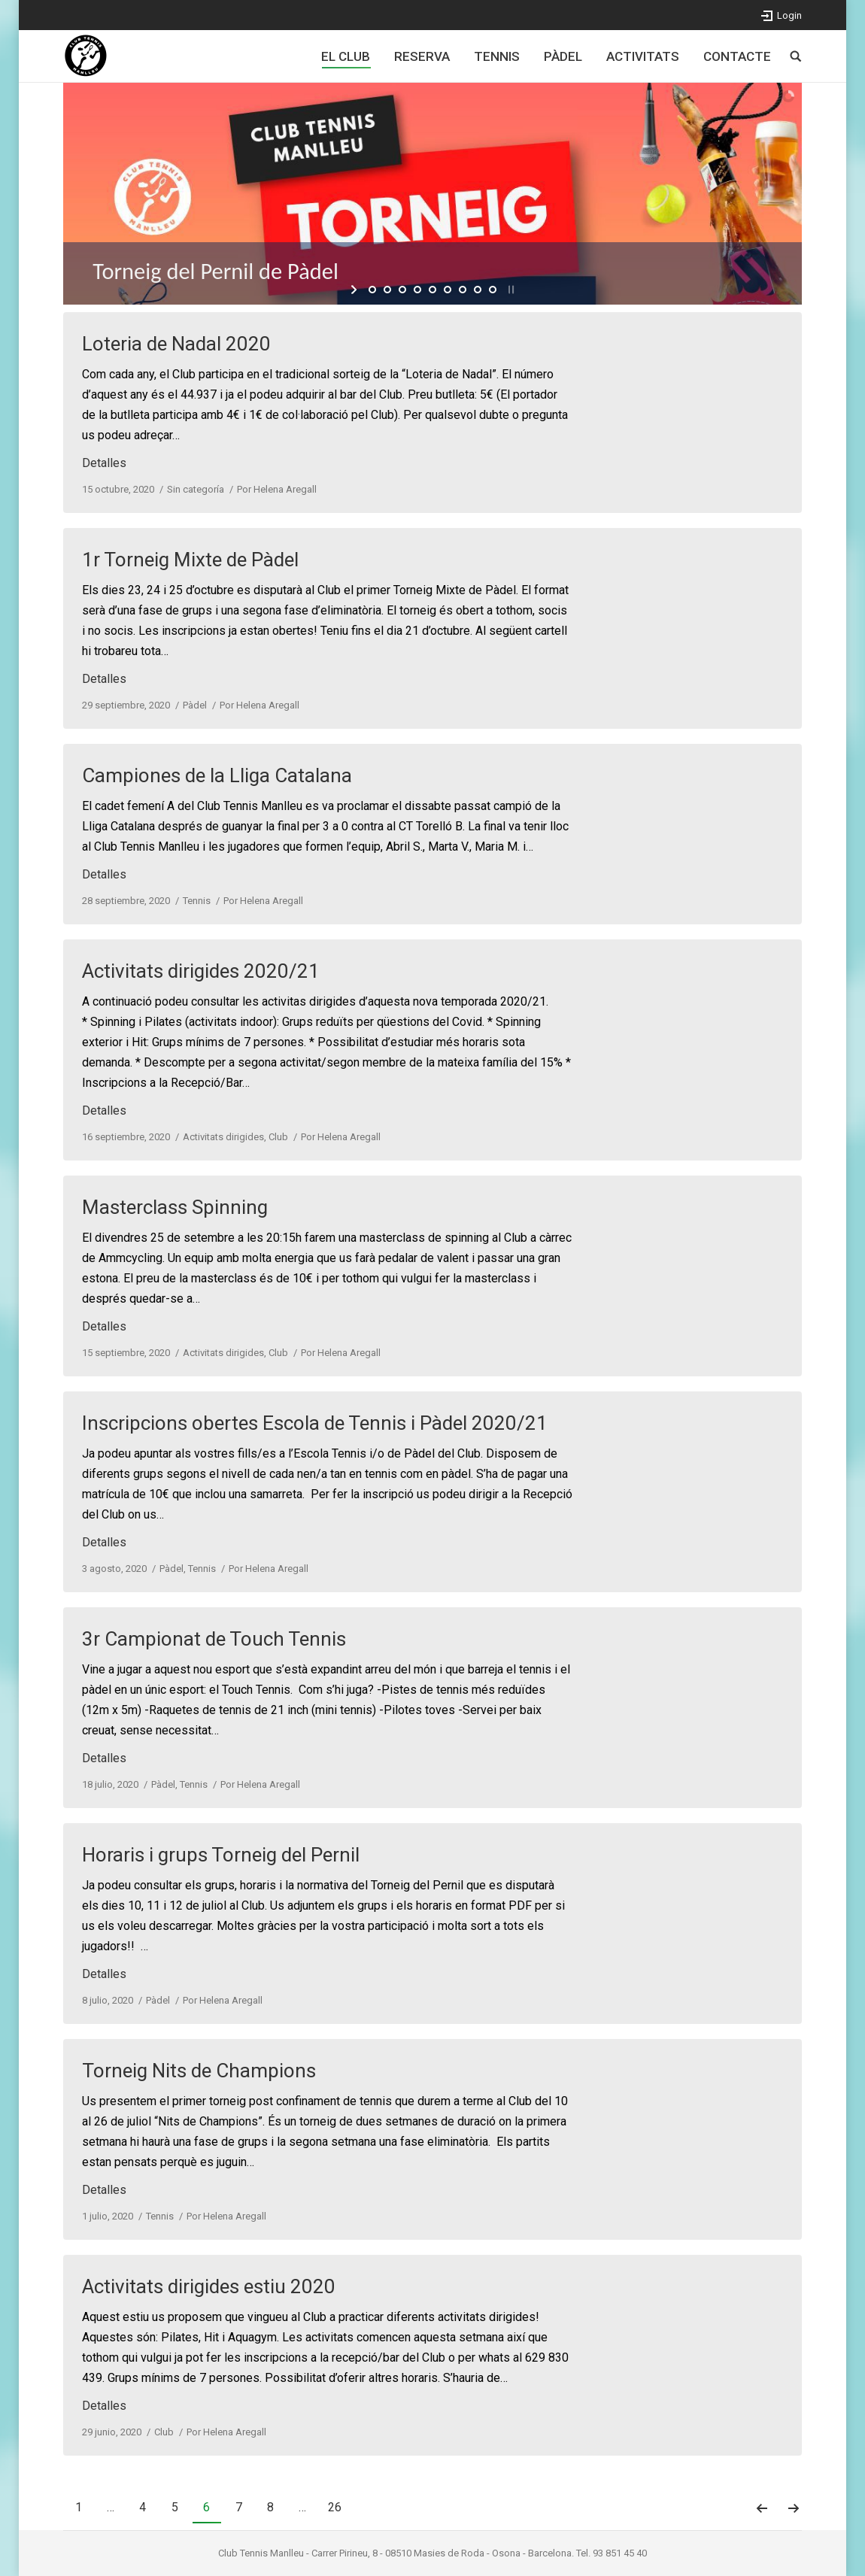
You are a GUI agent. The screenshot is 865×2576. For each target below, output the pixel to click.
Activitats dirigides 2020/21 (201, 971)
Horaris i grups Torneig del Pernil (221, 1854)
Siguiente (794, 2508)
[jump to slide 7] (462, 289)
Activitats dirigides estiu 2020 (208, 2286)
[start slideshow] (355, 289)
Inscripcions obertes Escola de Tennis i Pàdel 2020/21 (315, 1423)
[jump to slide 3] (402, 289)
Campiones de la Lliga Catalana (217, 775)
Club (278, 1136)
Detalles (104, 463)
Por (277, 489)
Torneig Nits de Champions (199, 2070)
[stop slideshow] (509, 289)
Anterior (762, 2508)
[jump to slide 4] (417, 289)
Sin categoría (195, 489)
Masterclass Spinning (175, 1207)
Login (789, 15)
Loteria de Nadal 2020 (176, 343)
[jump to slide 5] (432, 289)
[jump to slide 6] (447, 289)
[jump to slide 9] (492, 289)
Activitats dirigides (223, 1136)
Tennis (197, 900)
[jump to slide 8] (477, 289)
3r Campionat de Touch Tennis (214, 1639)
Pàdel (195, 705)
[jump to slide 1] (372, 289)
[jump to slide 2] (387, 289)
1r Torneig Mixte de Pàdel (190, 559)
